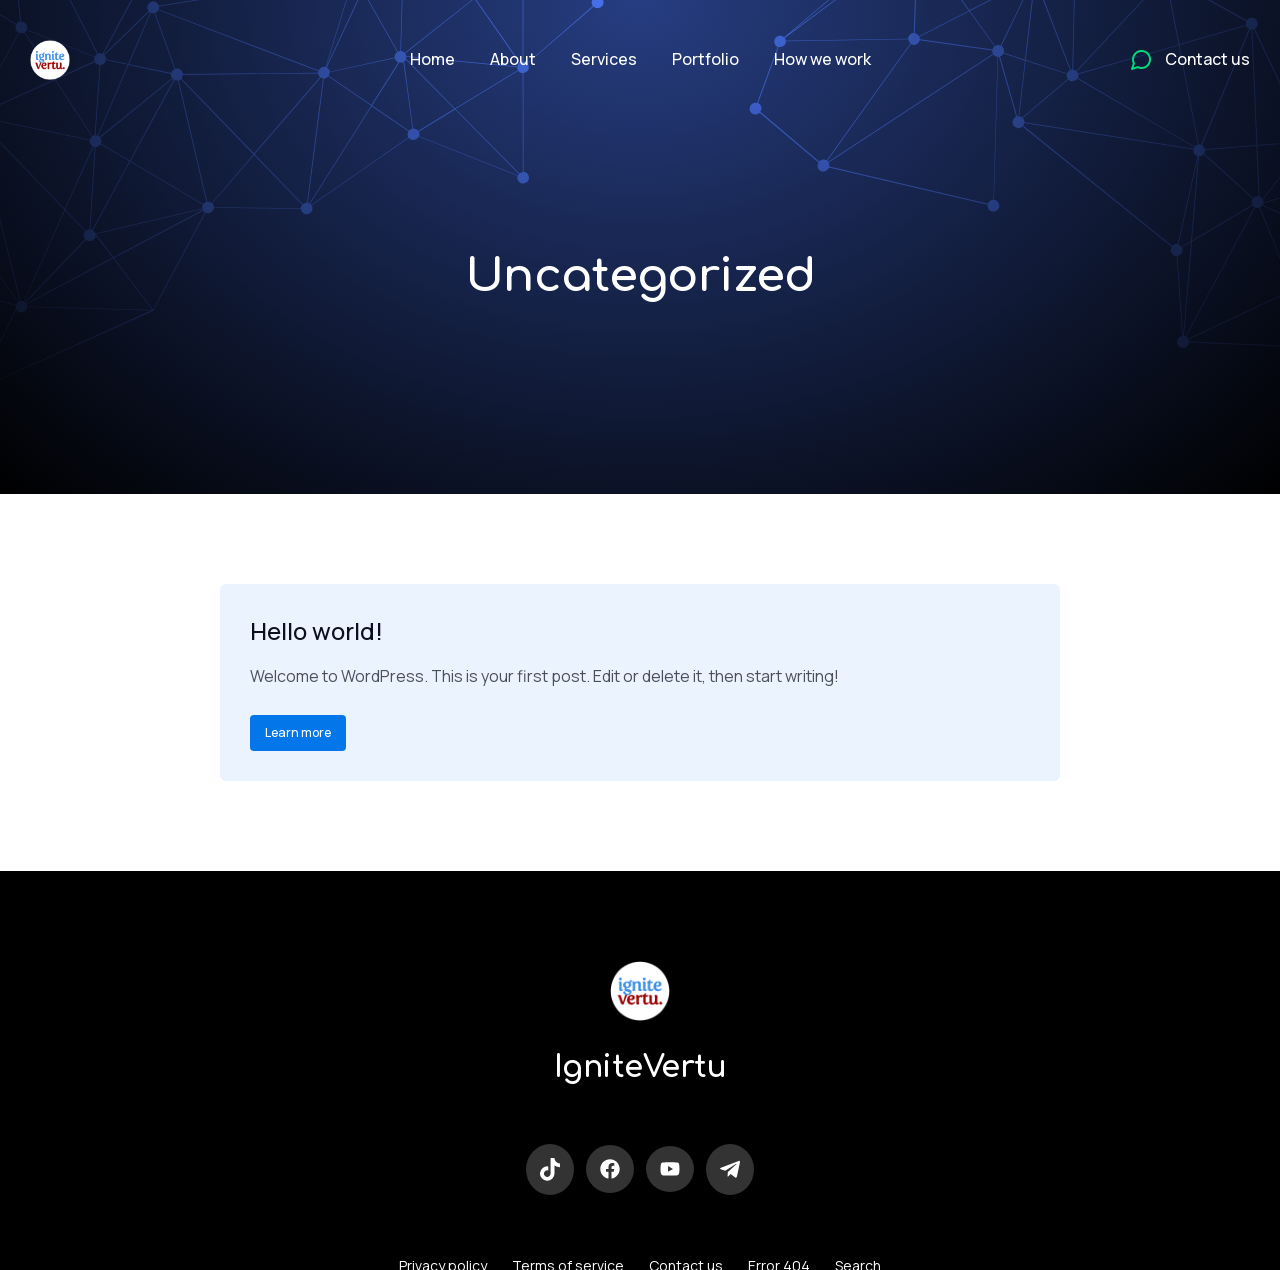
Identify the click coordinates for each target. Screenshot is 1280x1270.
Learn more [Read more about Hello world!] (298, 732)
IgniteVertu (640, 1067)
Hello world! (316, 630)
